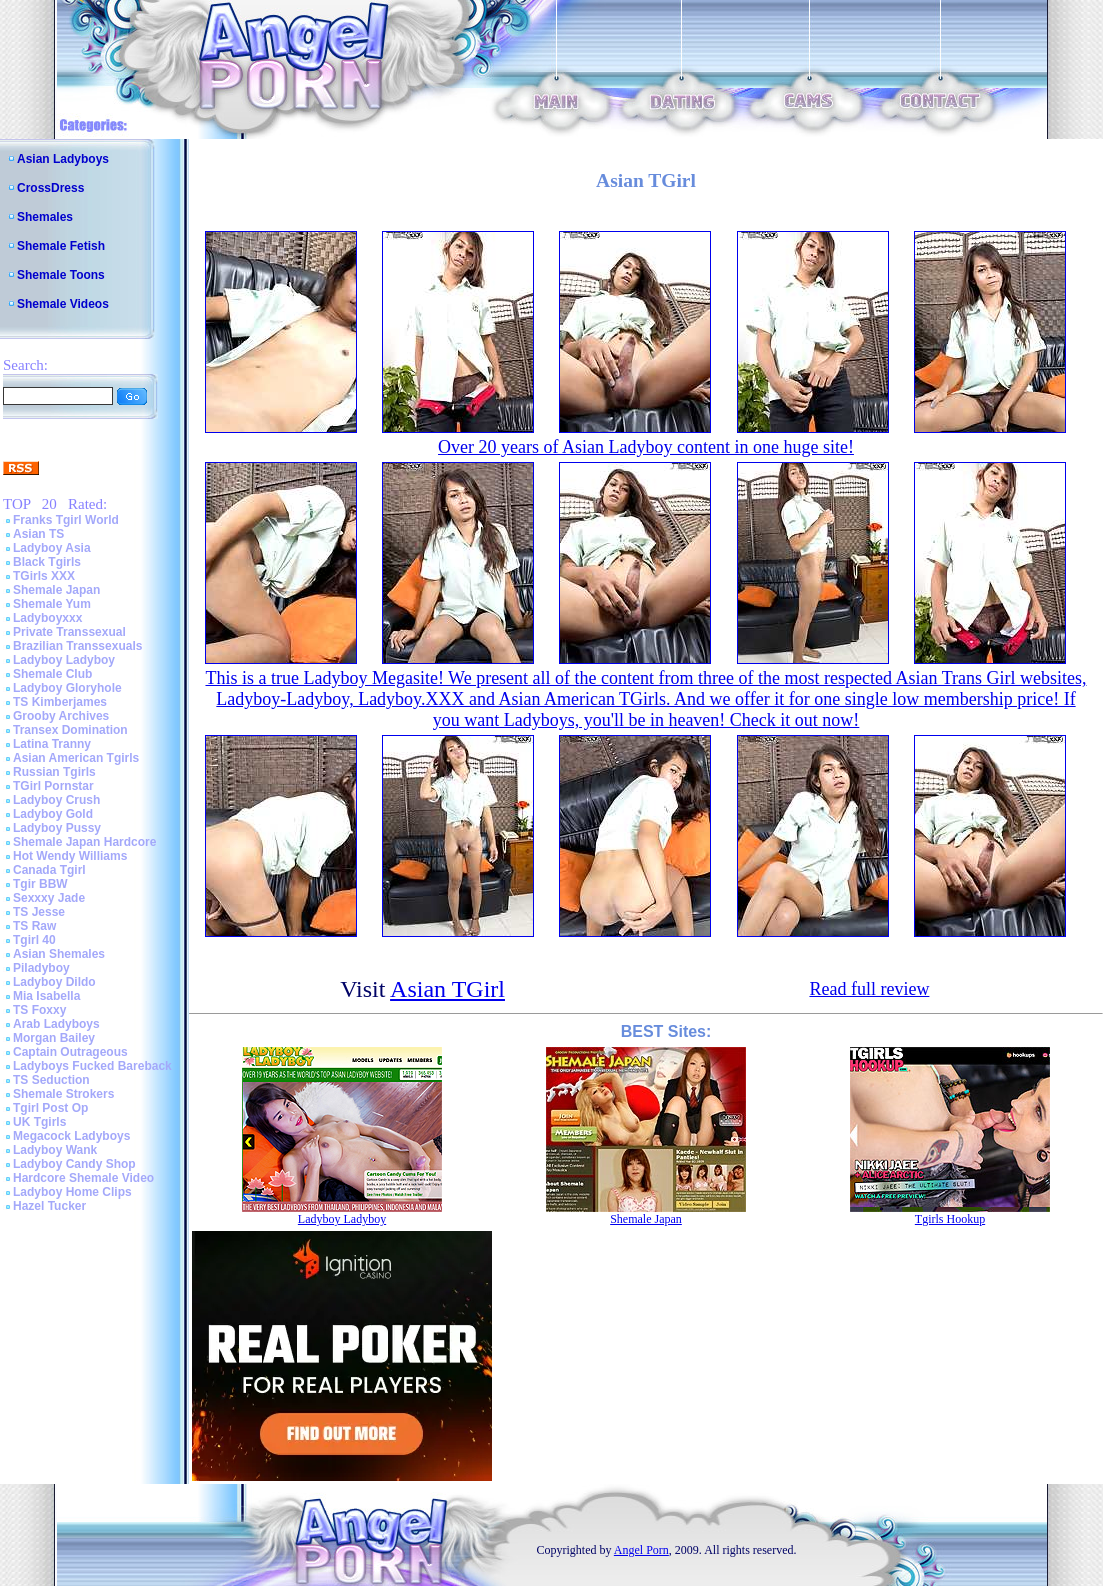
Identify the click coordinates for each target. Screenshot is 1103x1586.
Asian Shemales (59, 954)
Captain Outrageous (70, 1052)
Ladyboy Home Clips (72, 1192)
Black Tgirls (47, 562)
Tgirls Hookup (950, 1219)
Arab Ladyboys (56, 1024)
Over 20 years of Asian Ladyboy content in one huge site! (646, 447)
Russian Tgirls (54, 772)
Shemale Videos (63, 304)
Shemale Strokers (63, 1094)
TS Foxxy (39, 1010)
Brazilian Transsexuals (77, 646)
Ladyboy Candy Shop (74, 1164)
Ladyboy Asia (52, 548)
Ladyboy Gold (53, 814)
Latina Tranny (52, 744)
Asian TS (38, 534)
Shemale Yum (52, 604)
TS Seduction (51, 1080)
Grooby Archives (61, 716)
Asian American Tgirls (76, 758)
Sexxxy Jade (49, 898)
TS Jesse (39, 912)
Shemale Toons (61, 275)
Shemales (45, 217)
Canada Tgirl (49, 870)
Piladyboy (41, 968)
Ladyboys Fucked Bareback (92, 1066)
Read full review (869, 989)
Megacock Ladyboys (71, 1136)
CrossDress (50, 188)
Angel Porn (641, 1550)
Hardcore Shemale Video (83, 1178)
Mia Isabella (46, 996)
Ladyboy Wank (55, 1150)
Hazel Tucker (49, 1206)
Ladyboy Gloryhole (67, 688)
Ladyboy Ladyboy (64, 660)
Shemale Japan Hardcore (84, 842)
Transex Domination (70, 730)
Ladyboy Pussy (57, 828)
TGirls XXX (44, 576)
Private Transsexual (69, 632)
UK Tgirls (39, 1122)
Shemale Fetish (61, 246)
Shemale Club (52, 674)
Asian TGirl (447, 989)
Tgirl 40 (34, 940)
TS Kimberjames (60, 702)
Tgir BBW (40, 884)
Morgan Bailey (54, 1038)
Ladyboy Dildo (54, 982)
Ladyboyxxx (47, 618)
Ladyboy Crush (56, 800)
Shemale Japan (56, 590)
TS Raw (34, 926)
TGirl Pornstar (53, 786)
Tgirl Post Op (50, 1108)
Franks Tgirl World (66, 520)
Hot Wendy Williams (70, 856)
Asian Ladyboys (63, 159)
